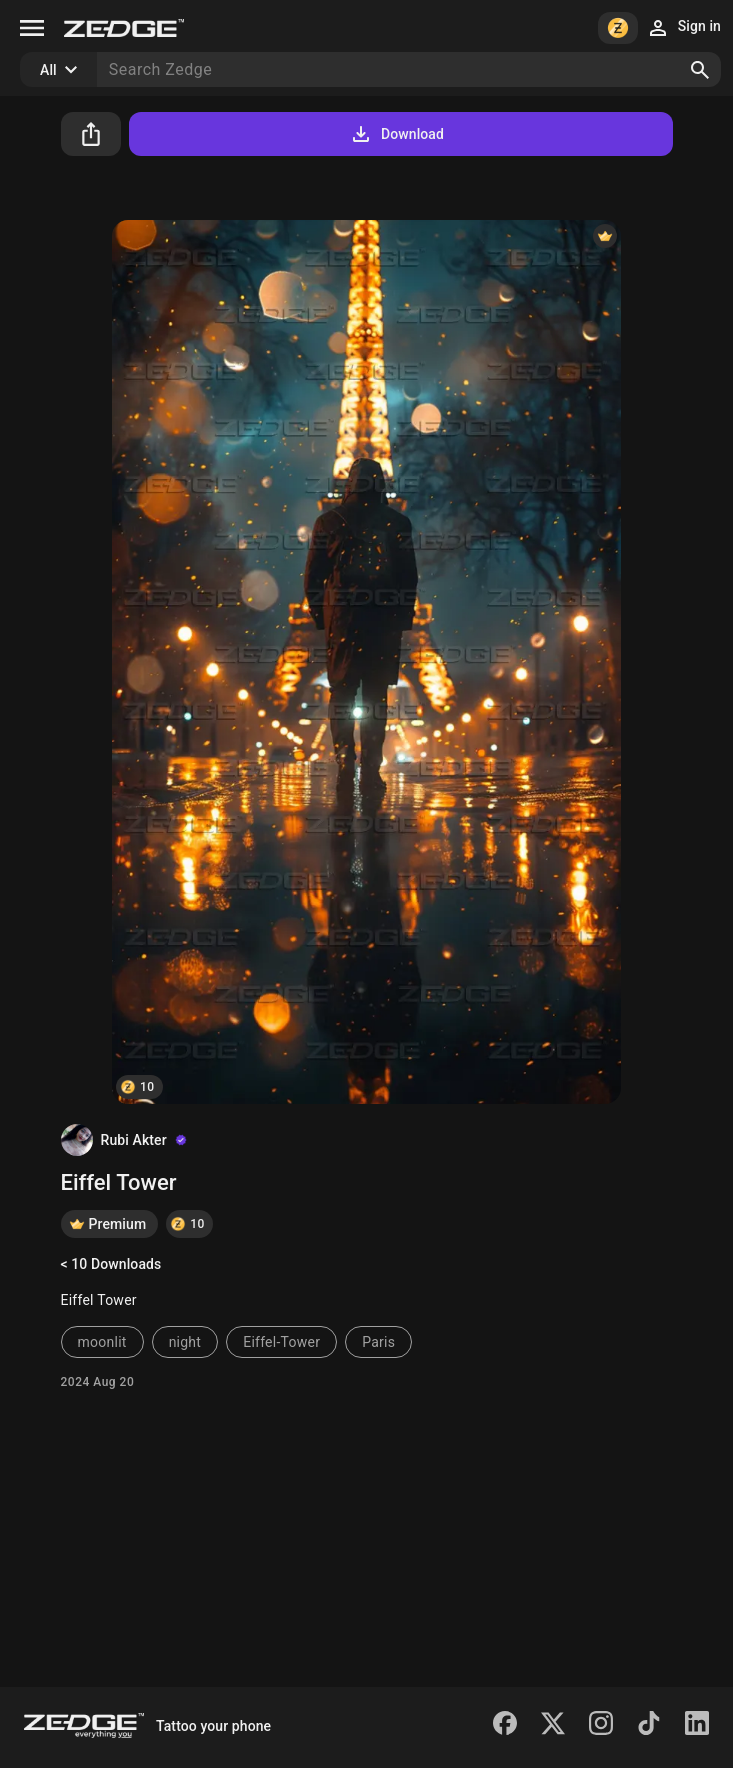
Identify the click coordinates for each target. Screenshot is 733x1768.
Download (396, 134)
